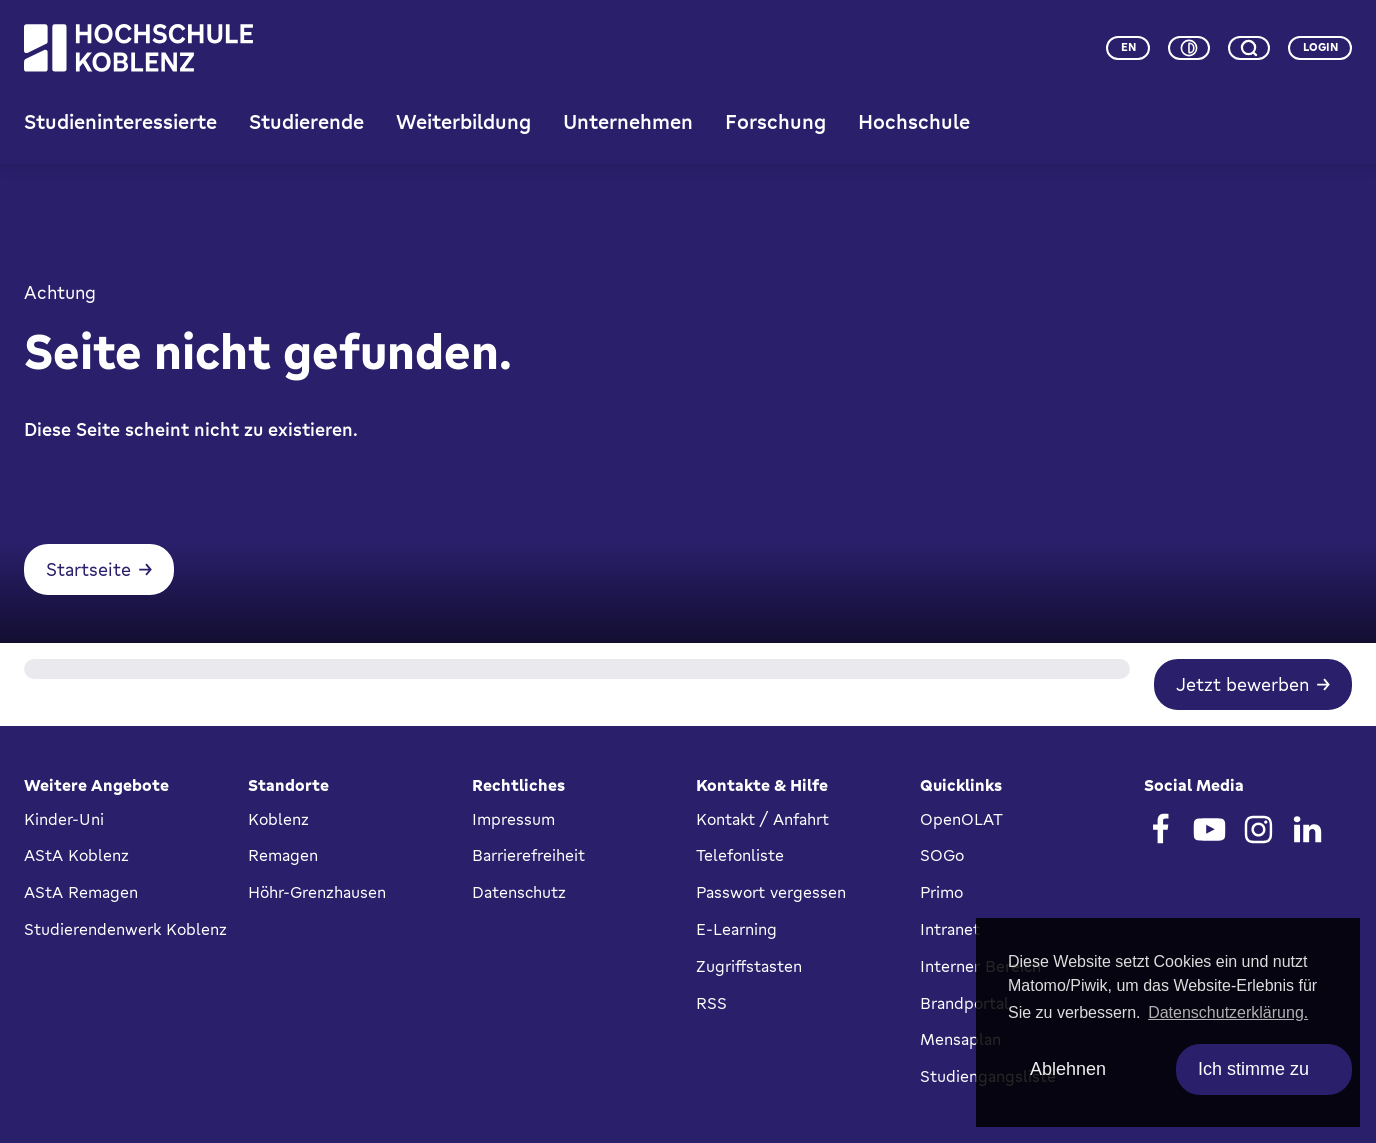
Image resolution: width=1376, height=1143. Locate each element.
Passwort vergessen (771, 892)
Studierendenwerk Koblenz (125, 929)
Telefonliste (740, 855)
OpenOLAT (961, 819)
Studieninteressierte (120, 121)
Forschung (775, 121)
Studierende (306, 121)
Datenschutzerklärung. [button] (1228, 1012)
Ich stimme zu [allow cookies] (1253, 1069)
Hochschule (914, 121)
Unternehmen (628, 121)
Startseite (88, 569)
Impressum (513, 819)
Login (1320, 47)
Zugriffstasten (749, 966)
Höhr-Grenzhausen (317, 892)
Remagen (283, 855)
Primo (941, 892)
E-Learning (736, 929)
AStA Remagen (81, 892)
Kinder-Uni (64, 819)
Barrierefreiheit (528, 855)
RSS (711, 1003)
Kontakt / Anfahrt (762, 819)
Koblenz (278, 819)
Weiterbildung (463, 121)
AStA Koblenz (76, 855)
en (1128, 47)
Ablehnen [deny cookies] (1068, 1069)
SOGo (942, 855)
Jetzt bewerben (1242, 684)
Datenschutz (519, 892)
